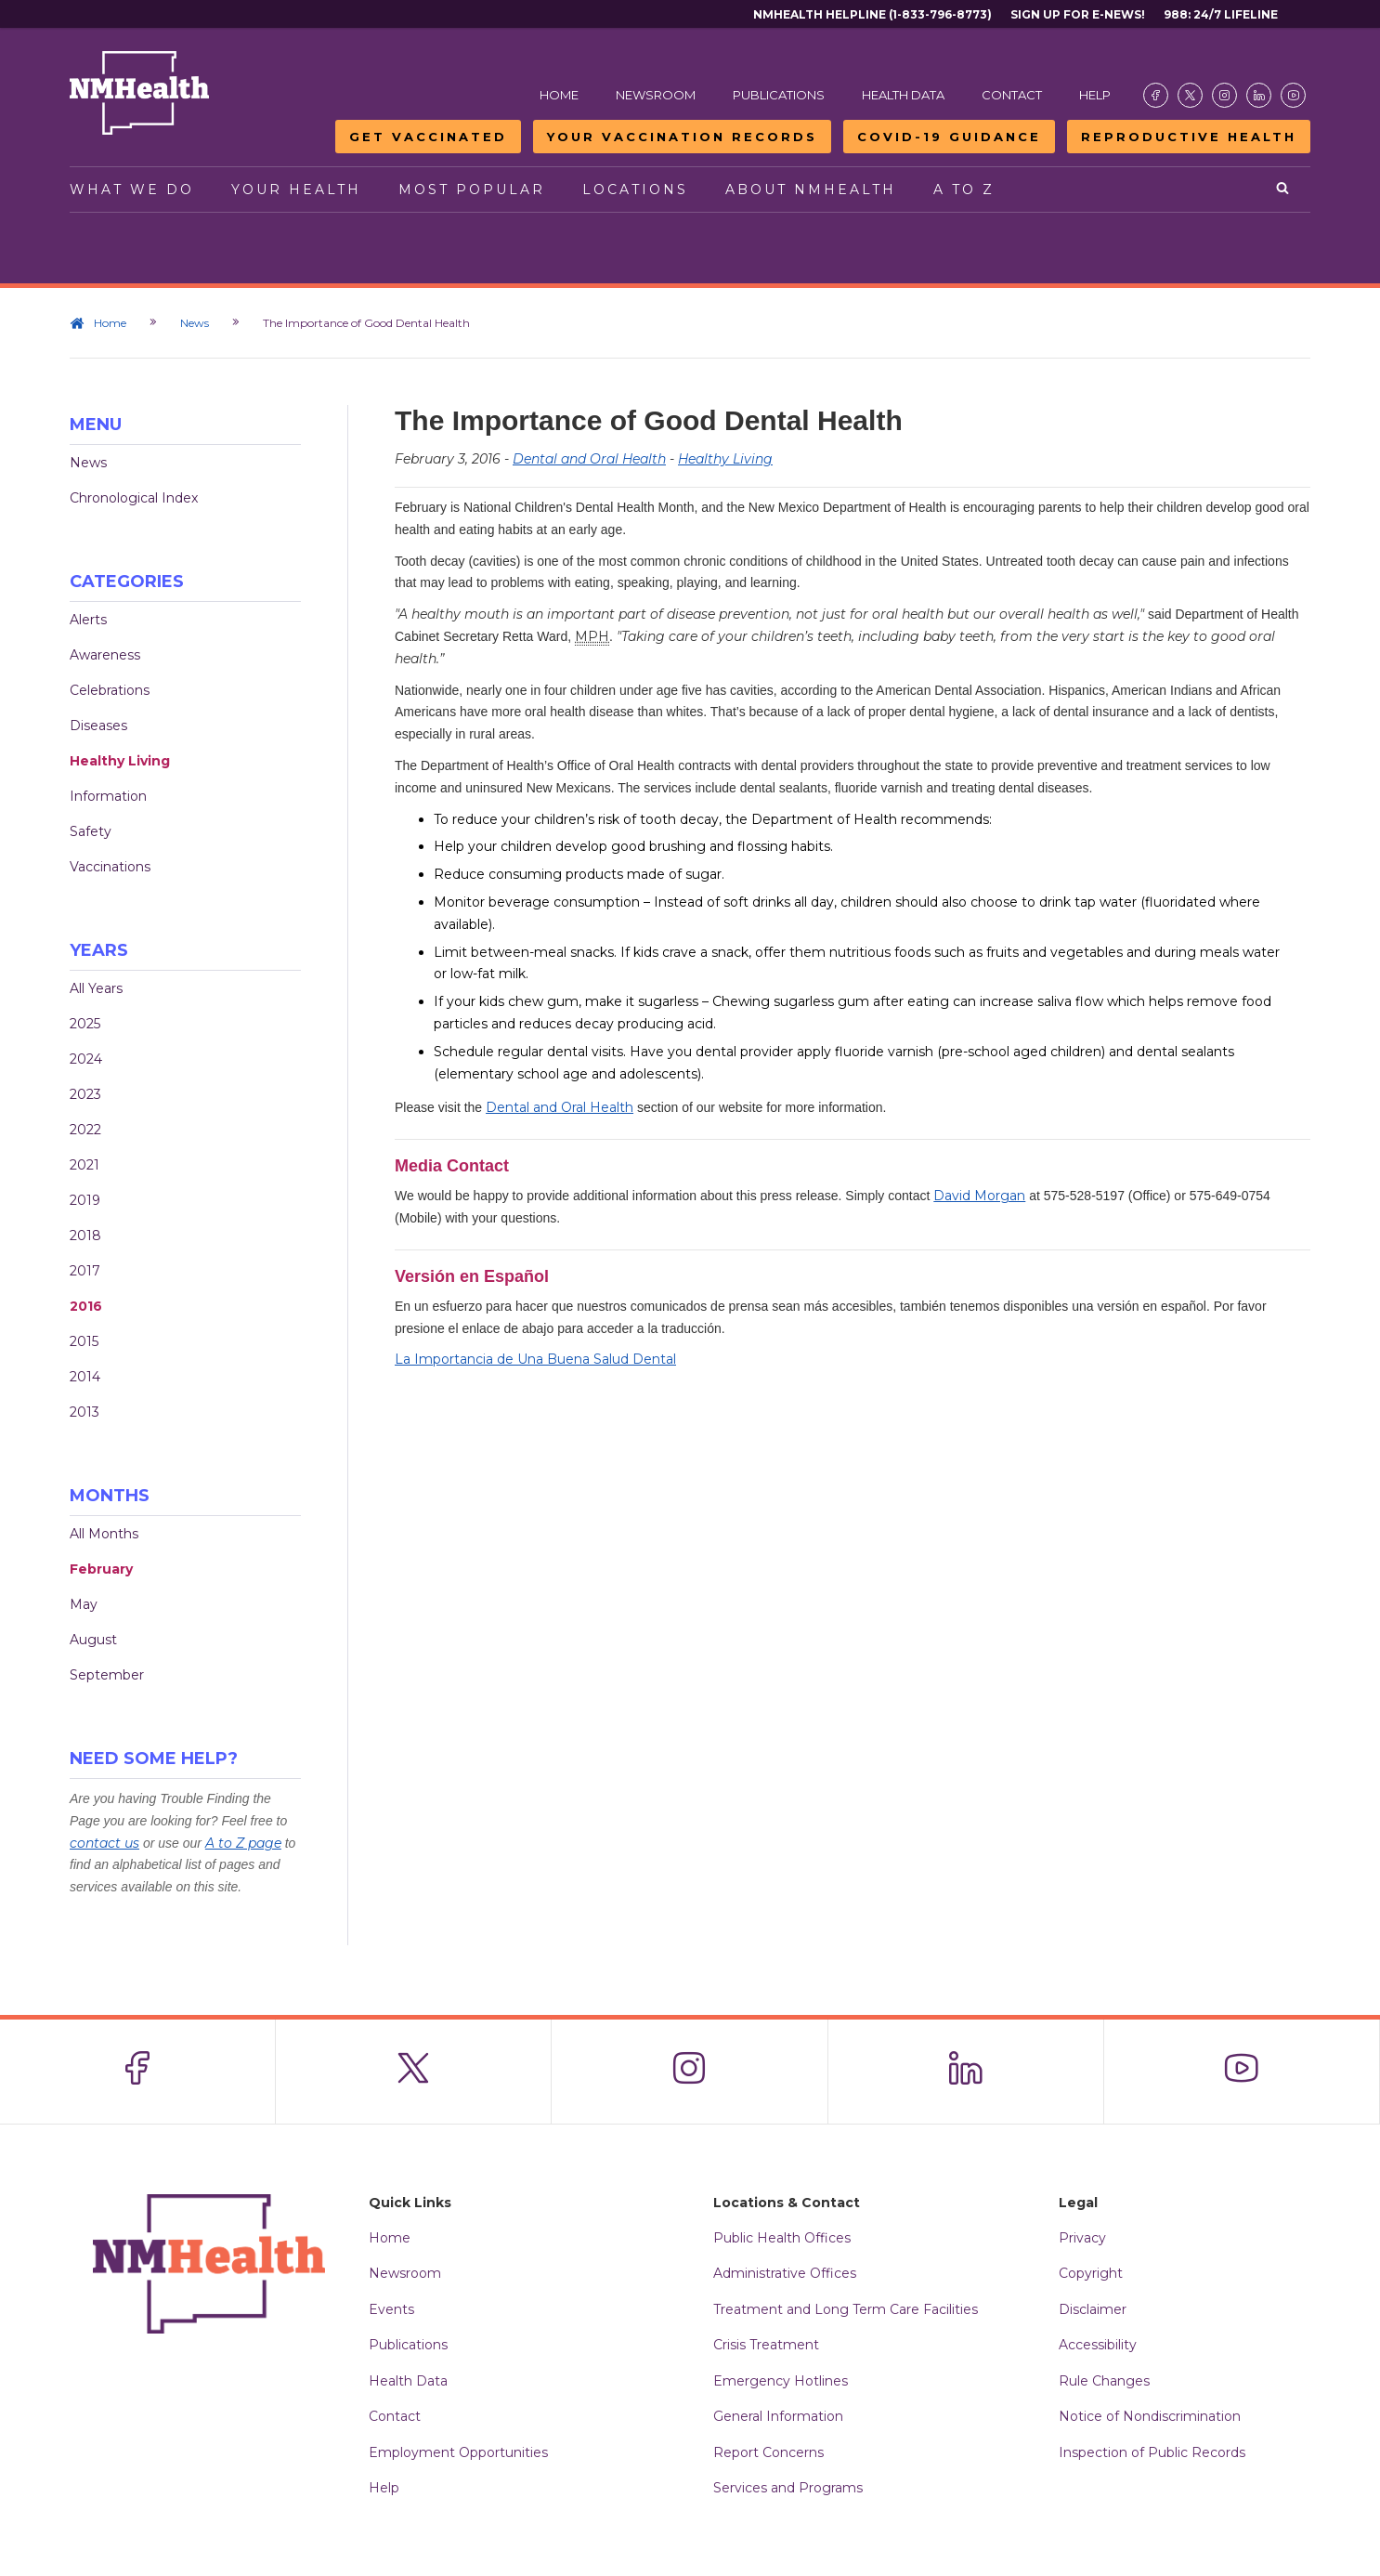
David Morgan (979, 1195)
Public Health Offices (782, 2237)
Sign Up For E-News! (1077, 14)
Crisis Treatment (766, 2344)
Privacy (1082, 2237)
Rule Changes (1104, 2381)
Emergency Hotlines (780, 2381)
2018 (85, 1235)
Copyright (1091, 2273)
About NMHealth (810, 189)
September (107, 1675)
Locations (635, 189)
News (194, 323)
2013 (84, 1412)
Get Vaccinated (428, 136)
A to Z (964, 189)
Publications (779, 94)
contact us (104, 1843)
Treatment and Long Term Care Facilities (845, 2309)
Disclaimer (1092, 2309)
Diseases (98, 725)
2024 (86, 1059)
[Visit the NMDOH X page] (1190, 95)
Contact (1012, 94)
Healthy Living (120, 760)
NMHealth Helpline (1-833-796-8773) (872, 14)
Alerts (88, 619)
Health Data (903, 94)
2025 (85, 1023)
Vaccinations (110, 866)
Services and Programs (788, 2487)
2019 (85, 1200)
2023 (85, 1094)
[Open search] (1283, 189)
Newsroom (656, 94)
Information (108, 796)
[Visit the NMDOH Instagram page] (1224, 95)
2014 (85, 1376)
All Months (104, 1533)
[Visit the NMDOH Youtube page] (1293, 95)
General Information (778, 2416)
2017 (85, 1270)
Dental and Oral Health (589, 459)
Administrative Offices (784, 2273)
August (93, 1639)
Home (559, 94)
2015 (84, 1341)
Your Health (296, 189)
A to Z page (243, 1843)
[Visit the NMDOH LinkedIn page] (1259, 95)
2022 (85, 1129)
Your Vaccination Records (682, 136)
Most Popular (471, 189)
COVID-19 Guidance (949, 136)
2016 (86, 1306)
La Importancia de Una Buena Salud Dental (535, 1359)
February (101, 1569)
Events (391, 2309)
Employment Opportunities (458, 2452)
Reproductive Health (1188, 136)
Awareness (105, 655)
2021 (84, 1165)
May (84, 1604)
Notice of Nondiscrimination (1150, 2416)
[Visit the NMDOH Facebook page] (1156, 95)
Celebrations (110, 690)
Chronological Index (134, 498)
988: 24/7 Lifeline (1221, 14)
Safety (90, 831)
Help (1095, 94)
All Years (96, 988)
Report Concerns (768, 2452)
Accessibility (1098, 2344)
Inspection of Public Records (1152, 2452)
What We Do (132, 189)
